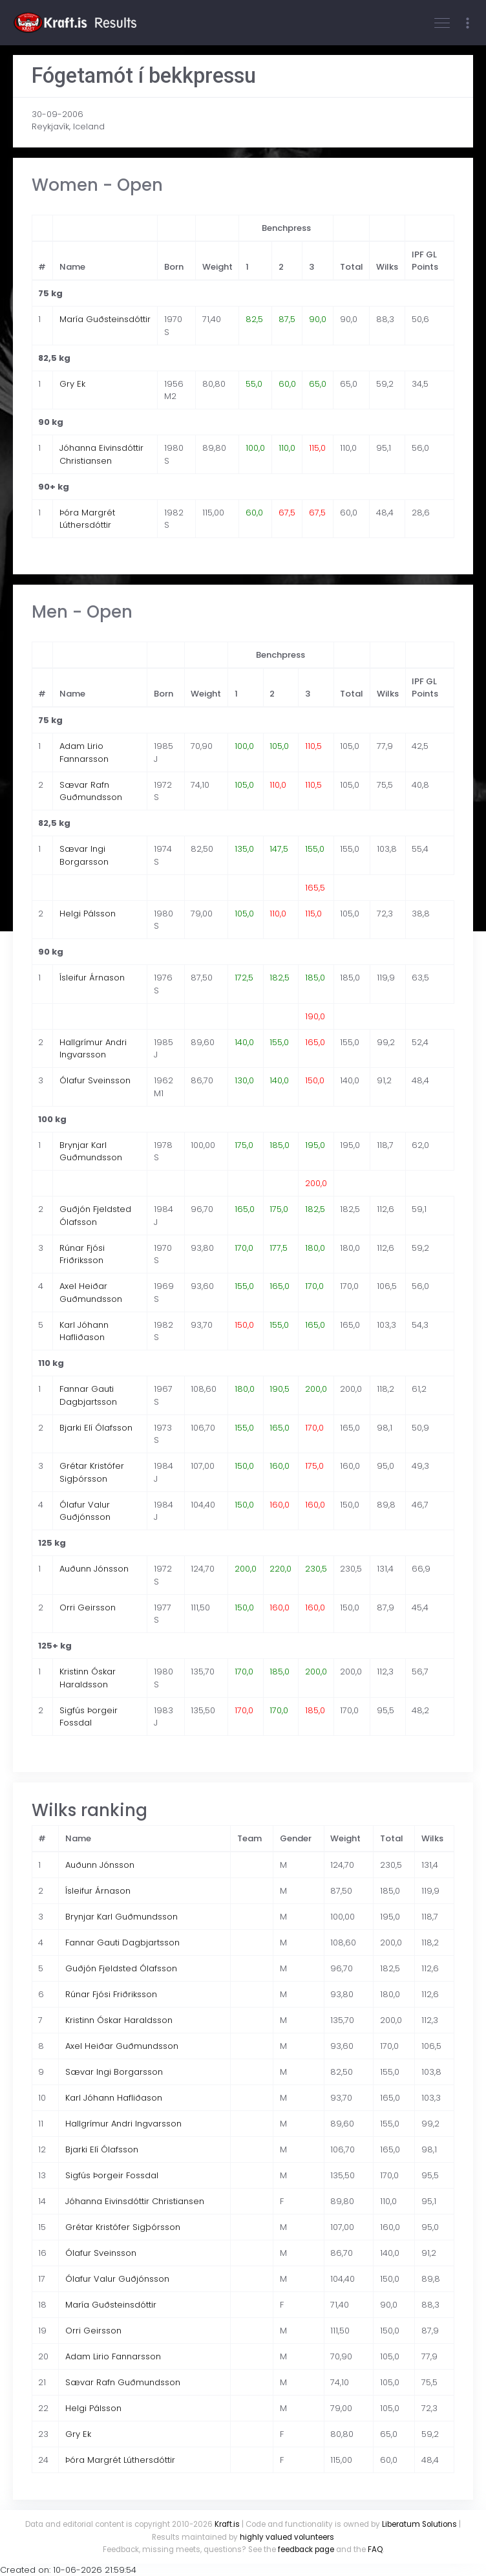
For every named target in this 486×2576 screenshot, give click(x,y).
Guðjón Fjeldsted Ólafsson (95, 1215)
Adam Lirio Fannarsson (84, 752)
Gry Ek (72, 384)
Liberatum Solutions (419, 2524)
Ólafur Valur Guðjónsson (85, 1511)
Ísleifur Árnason (92, 977)
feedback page (306, 2549)
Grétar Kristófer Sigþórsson (91, 1472)
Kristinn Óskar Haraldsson (87, 1678)
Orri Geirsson (87, 1607)
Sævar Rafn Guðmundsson (90, 791)
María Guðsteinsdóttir (105, 319)
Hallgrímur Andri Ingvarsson (93, 1048)
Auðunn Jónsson (94, 1569)
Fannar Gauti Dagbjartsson (88, 1395)
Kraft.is (227, 2524)
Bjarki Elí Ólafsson (95, 1428)
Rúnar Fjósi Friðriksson (82, 1254)
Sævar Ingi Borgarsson (84, 855)
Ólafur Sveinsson (95, 1080)
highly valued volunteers (287, 2537)
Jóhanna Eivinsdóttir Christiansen (101, 454)
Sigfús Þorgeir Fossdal (88, 1716)
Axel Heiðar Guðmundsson (90, 1292)
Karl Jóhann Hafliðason (84, 1331)
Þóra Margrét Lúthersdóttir (87, 519)
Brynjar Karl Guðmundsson (90, 1151)
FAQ (375, 2549)
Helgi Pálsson (87, 913)
